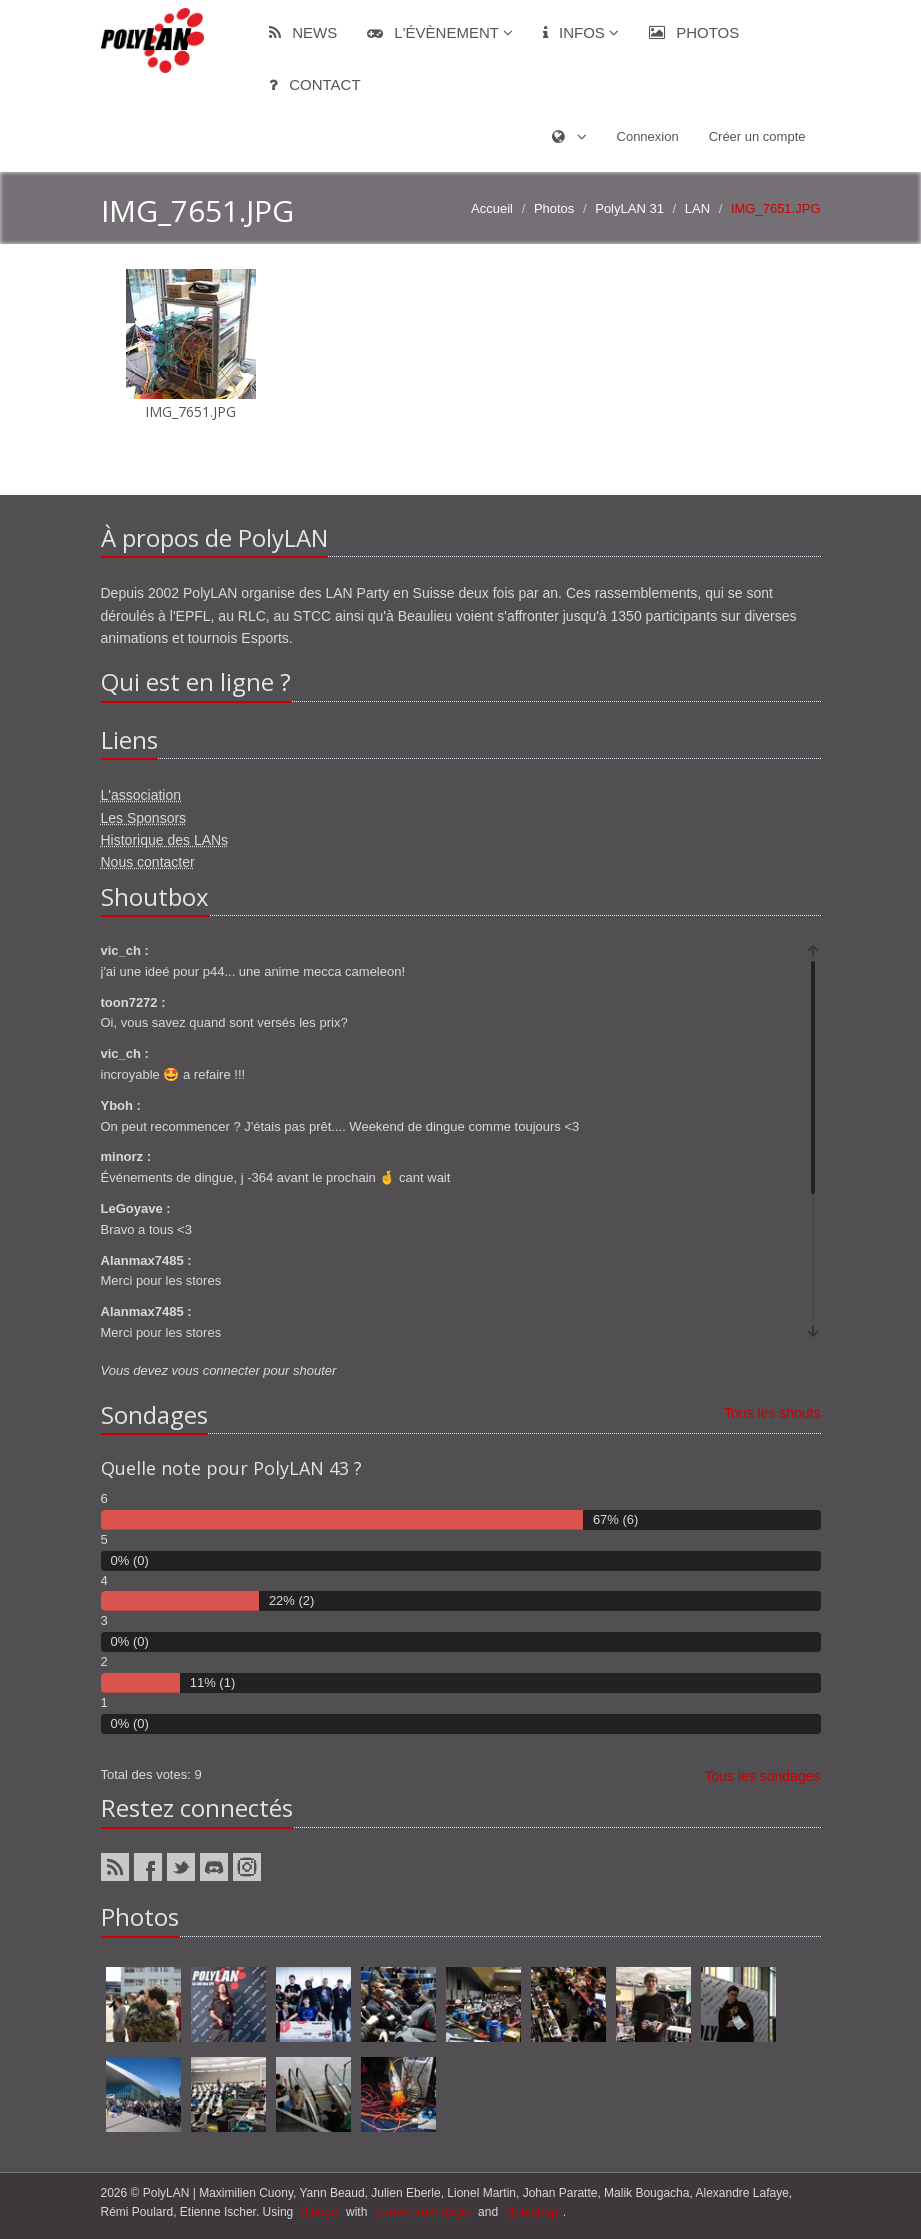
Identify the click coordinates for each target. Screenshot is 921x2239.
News (303, 32)
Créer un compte (757, 136)
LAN (697, 208)
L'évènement (440, 32)
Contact (315, 84)
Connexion (648, 136)
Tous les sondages (763, 1776)
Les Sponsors (144, 818)
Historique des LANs (165, 840)
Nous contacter (148, 862)
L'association (141, 795)
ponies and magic (423, 2212)
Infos (581, 32)
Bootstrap (531, 2212)
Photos (694, 32)
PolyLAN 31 (629, 208)
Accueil (492, 208)
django (320, 2212)
